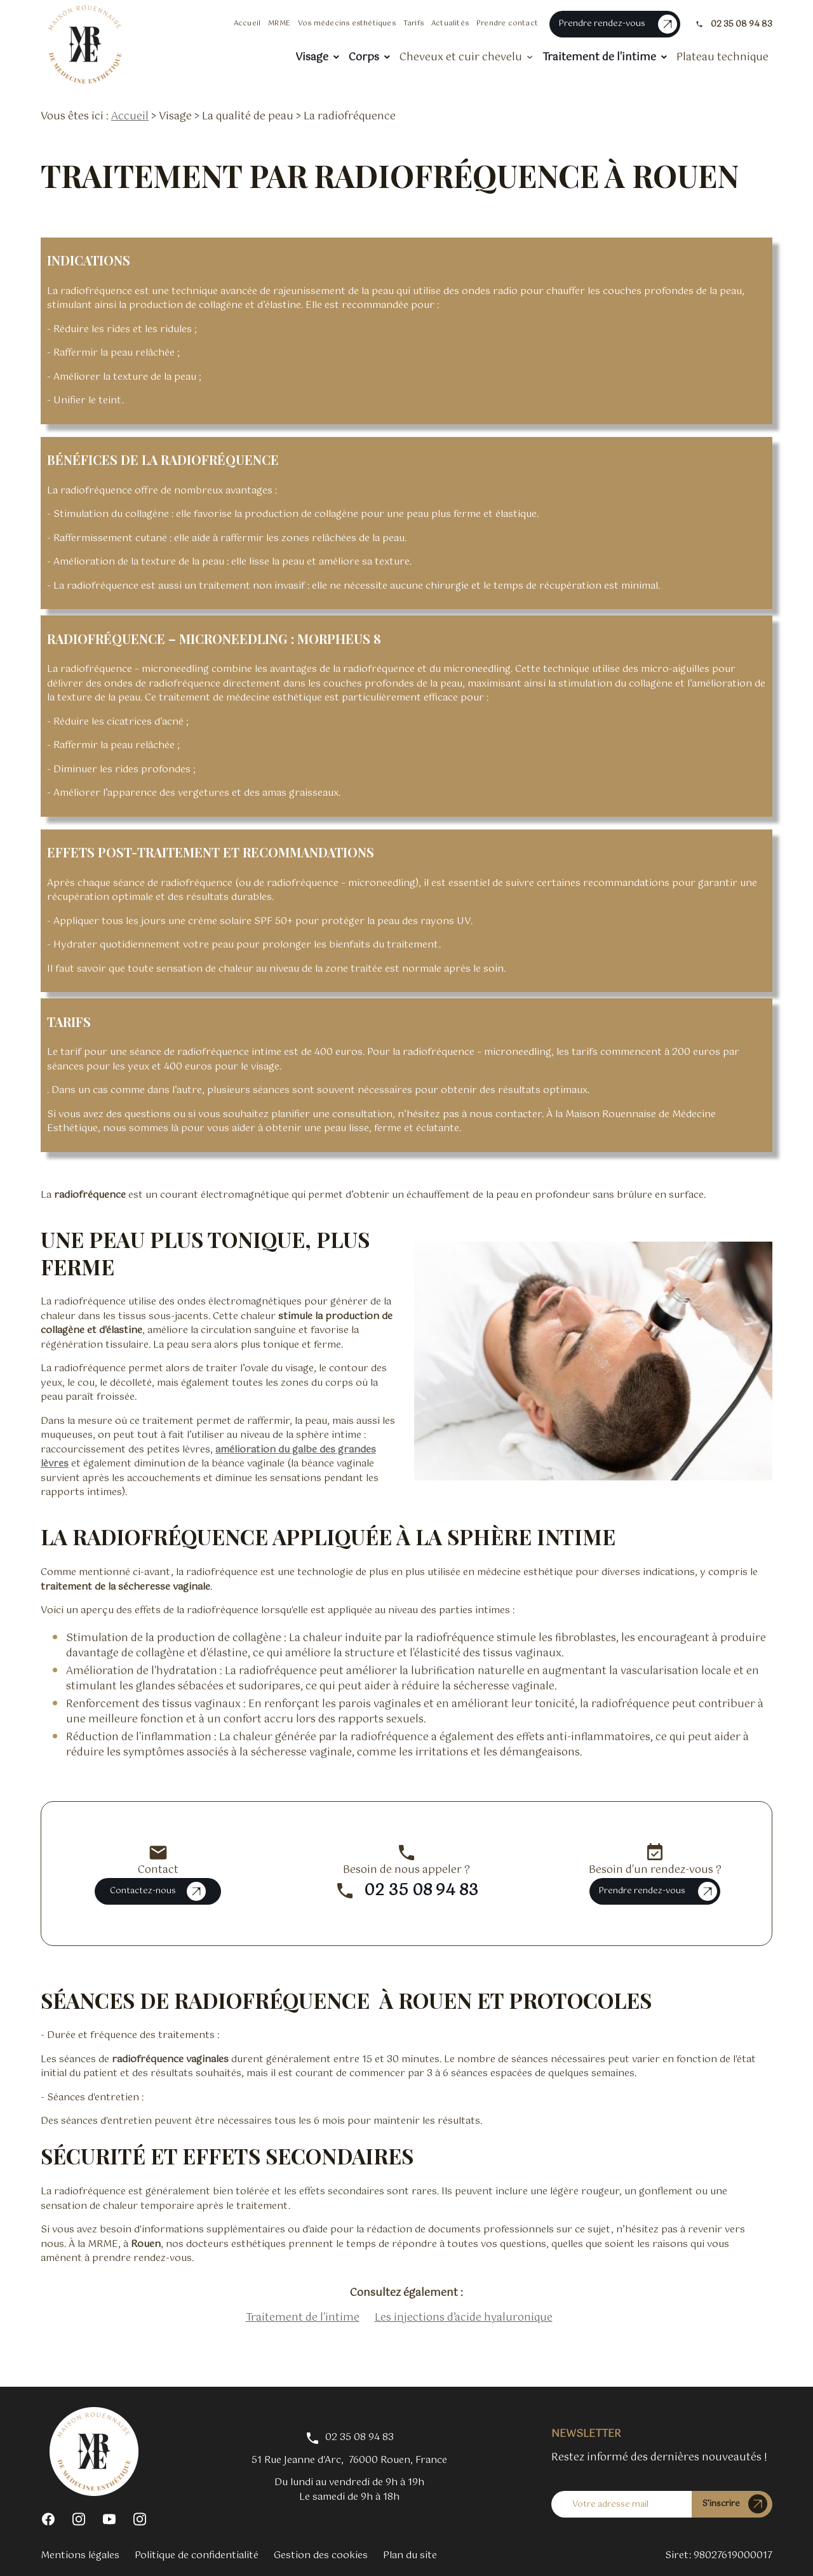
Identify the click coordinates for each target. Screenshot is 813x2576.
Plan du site (410, 2555)
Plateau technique (722, 57)
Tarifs (413, 23)
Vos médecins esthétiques (347, 23)
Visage (311, 57)
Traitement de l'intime (599, 57)
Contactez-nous (158, 1891)
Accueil (247, 23)
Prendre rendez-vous (617, 24)
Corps (364, 57)
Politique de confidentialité (197, 2555)
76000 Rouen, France (349, 2460)
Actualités (450, 23)
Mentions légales (80, 2555)
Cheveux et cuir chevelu (461, 57)
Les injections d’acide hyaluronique (464, 2317)
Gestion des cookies (321, 2555)
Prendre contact (507, 23)
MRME (279, 23)
